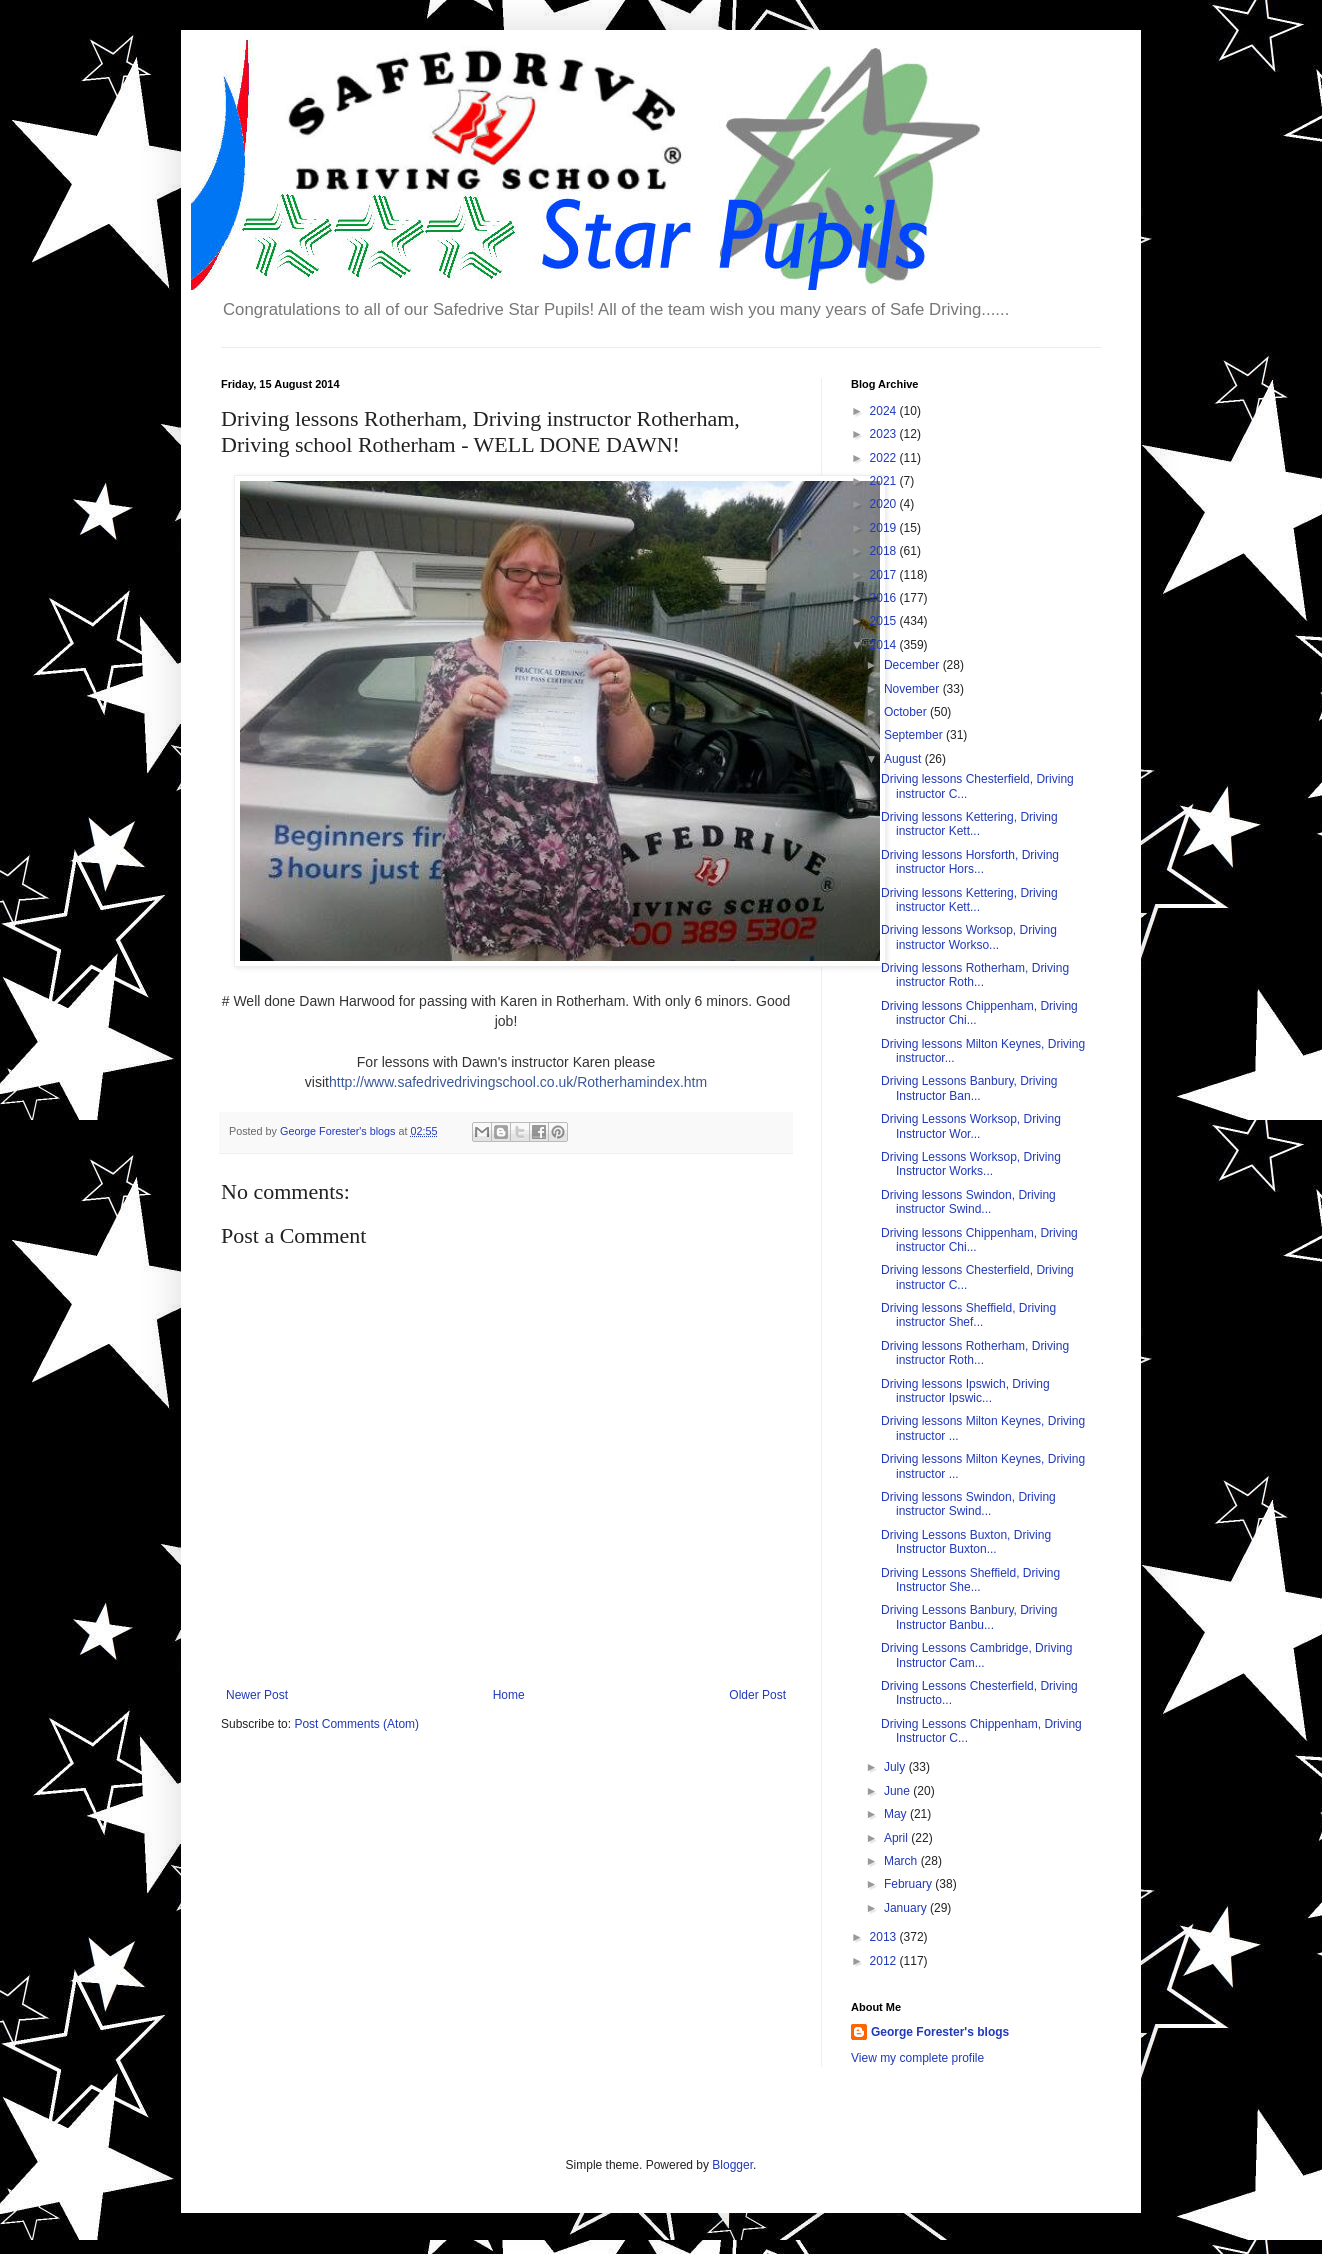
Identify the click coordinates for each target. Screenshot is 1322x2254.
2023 (885, 434)
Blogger (732, 2165)
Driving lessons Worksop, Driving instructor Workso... (969, 937)
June (898, 1791)
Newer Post (257, 1695)
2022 (885, 458)
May (897, 1814)
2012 (885, 1961)
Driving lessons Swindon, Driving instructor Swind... (968, 1202)
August (904, 759)
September (915, 735)
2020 (885, 504)
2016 (885, 598)
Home (509, 1695)
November (913, 689)
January (907, 1908)
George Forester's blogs (940, 2032)
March (902, 1861)
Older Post (757, 1695)
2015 (885, 621)
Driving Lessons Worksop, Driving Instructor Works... (971, 1164)
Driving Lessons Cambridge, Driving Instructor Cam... (976, 1655)
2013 (885, 1937)
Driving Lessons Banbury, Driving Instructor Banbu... (969, 1617)
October (907, 712)
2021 (885, 481)
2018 (885, 551)
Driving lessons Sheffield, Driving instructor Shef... (968, 1315)
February (909, 1884)
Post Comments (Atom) (356, 1724)
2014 (885, 645)
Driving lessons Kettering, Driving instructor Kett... (969, 824)
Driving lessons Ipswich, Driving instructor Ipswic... (965, 1391)
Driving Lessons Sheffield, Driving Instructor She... (970, 1580)
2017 (885, 575)
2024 (885, 411)
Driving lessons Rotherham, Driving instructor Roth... (975, 975)
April (897, 1838)
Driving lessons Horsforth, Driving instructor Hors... (970, 862)
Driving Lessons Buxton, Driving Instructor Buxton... (966, 1542)
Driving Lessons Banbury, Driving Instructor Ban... (969, 1088)
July (896, 1767)
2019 (885, 528)
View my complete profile (917, 2058)
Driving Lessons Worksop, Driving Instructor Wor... (971, 1126)
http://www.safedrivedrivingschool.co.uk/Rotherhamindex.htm (518, 1082)
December (913, 665)
